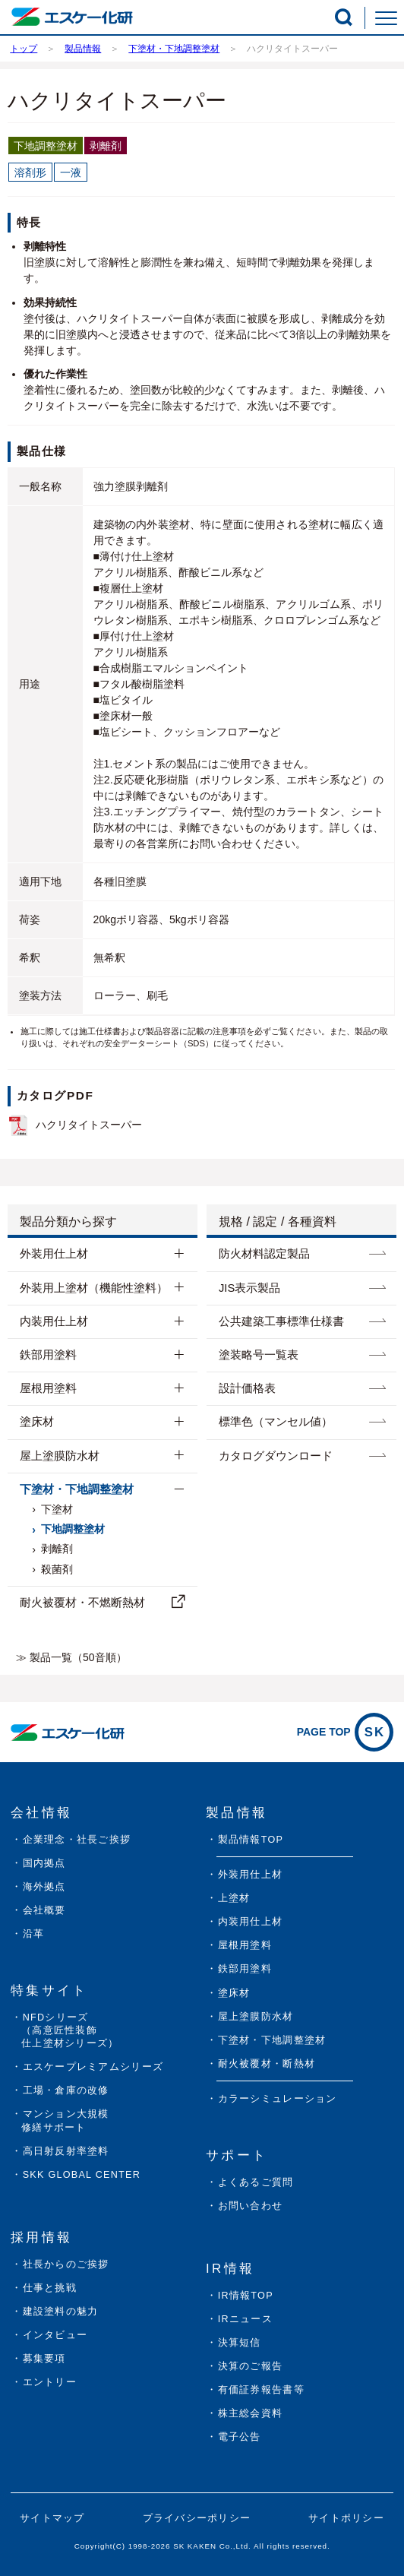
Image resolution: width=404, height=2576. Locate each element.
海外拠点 (44, 1886)
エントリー (50, 2382)
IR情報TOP (245, 2295)
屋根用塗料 (48, 1388)
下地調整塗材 (73, 1529)
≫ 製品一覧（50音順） (71, 1657)
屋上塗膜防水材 (59, 1456)
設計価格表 (247, 1388)
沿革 (34, 1934)
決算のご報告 (250, 2366)
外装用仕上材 (54, 1254)
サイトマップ (52, 2518)
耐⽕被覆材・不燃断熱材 (82, 1603)
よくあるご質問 (256, 2182)
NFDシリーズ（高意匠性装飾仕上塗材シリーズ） (69, 2030)
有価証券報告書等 (261, 2390)
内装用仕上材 (54, 1321)
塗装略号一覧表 (258, 1355)
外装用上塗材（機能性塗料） (94, 1288)
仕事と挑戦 (50, 2288)
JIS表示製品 (249, 1288)
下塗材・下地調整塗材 (77, 1489)
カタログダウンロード (276, 1456)
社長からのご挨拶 (66, 2264)
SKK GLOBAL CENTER (81, 2174)
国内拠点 (44, 1863)
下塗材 (57, 1509)
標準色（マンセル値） (276, 1422)
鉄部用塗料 (48, 1355)
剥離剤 (57, 1549)
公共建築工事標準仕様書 (281, 1321)
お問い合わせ (250, 2206)
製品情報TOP (250, 1839)
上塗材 (234, 1898)
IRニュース (245, 2319)
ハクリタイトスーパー (89, 1125)
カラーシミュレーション (277, 2098)
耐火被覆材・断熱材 (266, 2064)
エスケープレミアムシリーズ (93, 2067)
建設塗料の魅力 (61, 2311)
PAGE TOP (345, 1732)
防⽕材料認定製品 (264, 1254)
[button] (344, 17)
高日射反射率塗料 (66, 2151)
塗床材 (37, 1422)
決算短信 (239, 2342)
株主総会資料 (250, 2413)
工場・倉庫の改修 (66, 2090)
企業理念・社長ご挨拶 (77, 1839)
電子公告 (239, 2437)
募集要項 (44, 2358)
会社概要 (44, 1910)
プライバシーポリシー (197, 2518)
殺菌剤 (57, 1569)
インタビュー (55, 2335)
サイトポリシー (346, 2518)
